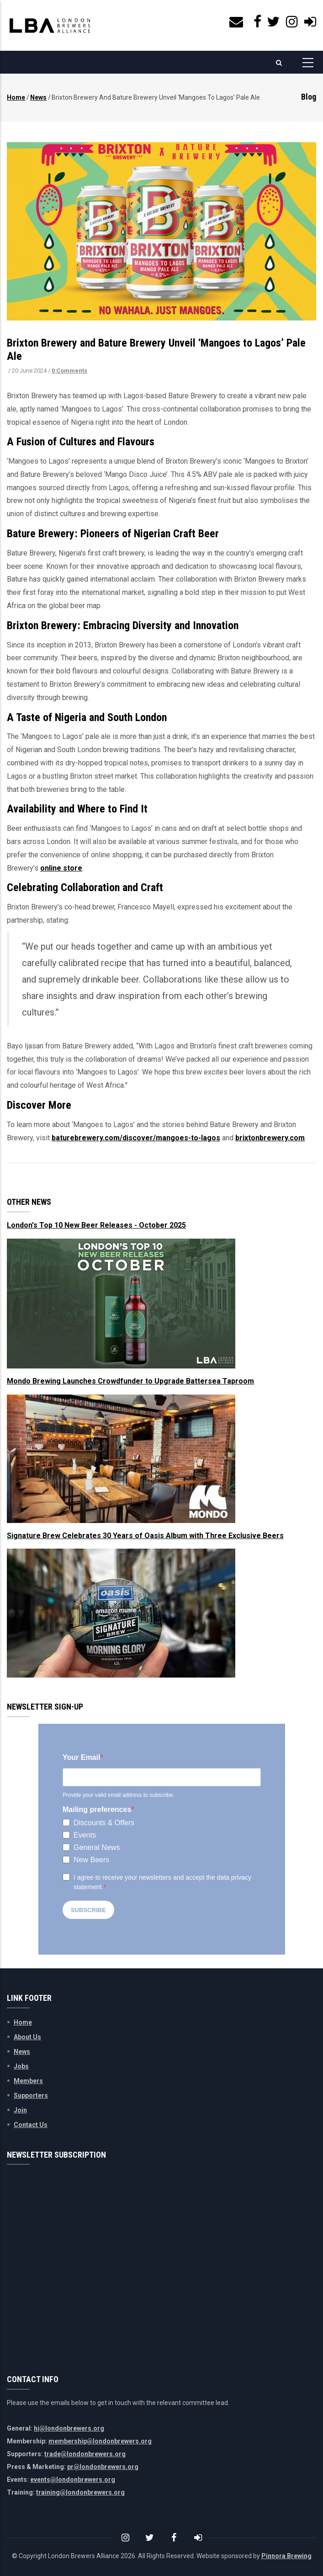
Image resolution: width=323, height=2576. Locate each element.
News (38, 97)
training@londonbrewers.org (80, 2492)
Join (20, 2110)
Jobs (21, 2066)
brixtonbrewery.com (270, 1137)
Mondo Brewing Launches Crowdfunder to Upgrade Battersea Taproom (130, 1381)
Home (16, 97)
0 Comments (69, 370)
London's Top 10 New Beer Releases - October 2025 (96, 1225)
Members (28, 2080)
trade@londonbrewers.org (85, 2454)
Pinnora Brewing (286, 2556)
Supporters (31, 2095)
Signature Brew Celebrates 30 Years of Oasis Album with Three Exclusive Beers (145, 1535)
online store (61, 868)
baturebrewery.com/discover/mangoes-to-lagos (136, 1137)
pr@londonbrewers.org (102, 2466)
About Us (27, 2037)
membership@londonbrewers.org (100, 2441)
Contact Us (31, 2124)
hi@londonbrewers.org (69, 2428)
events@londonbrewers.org (72, 2479)
